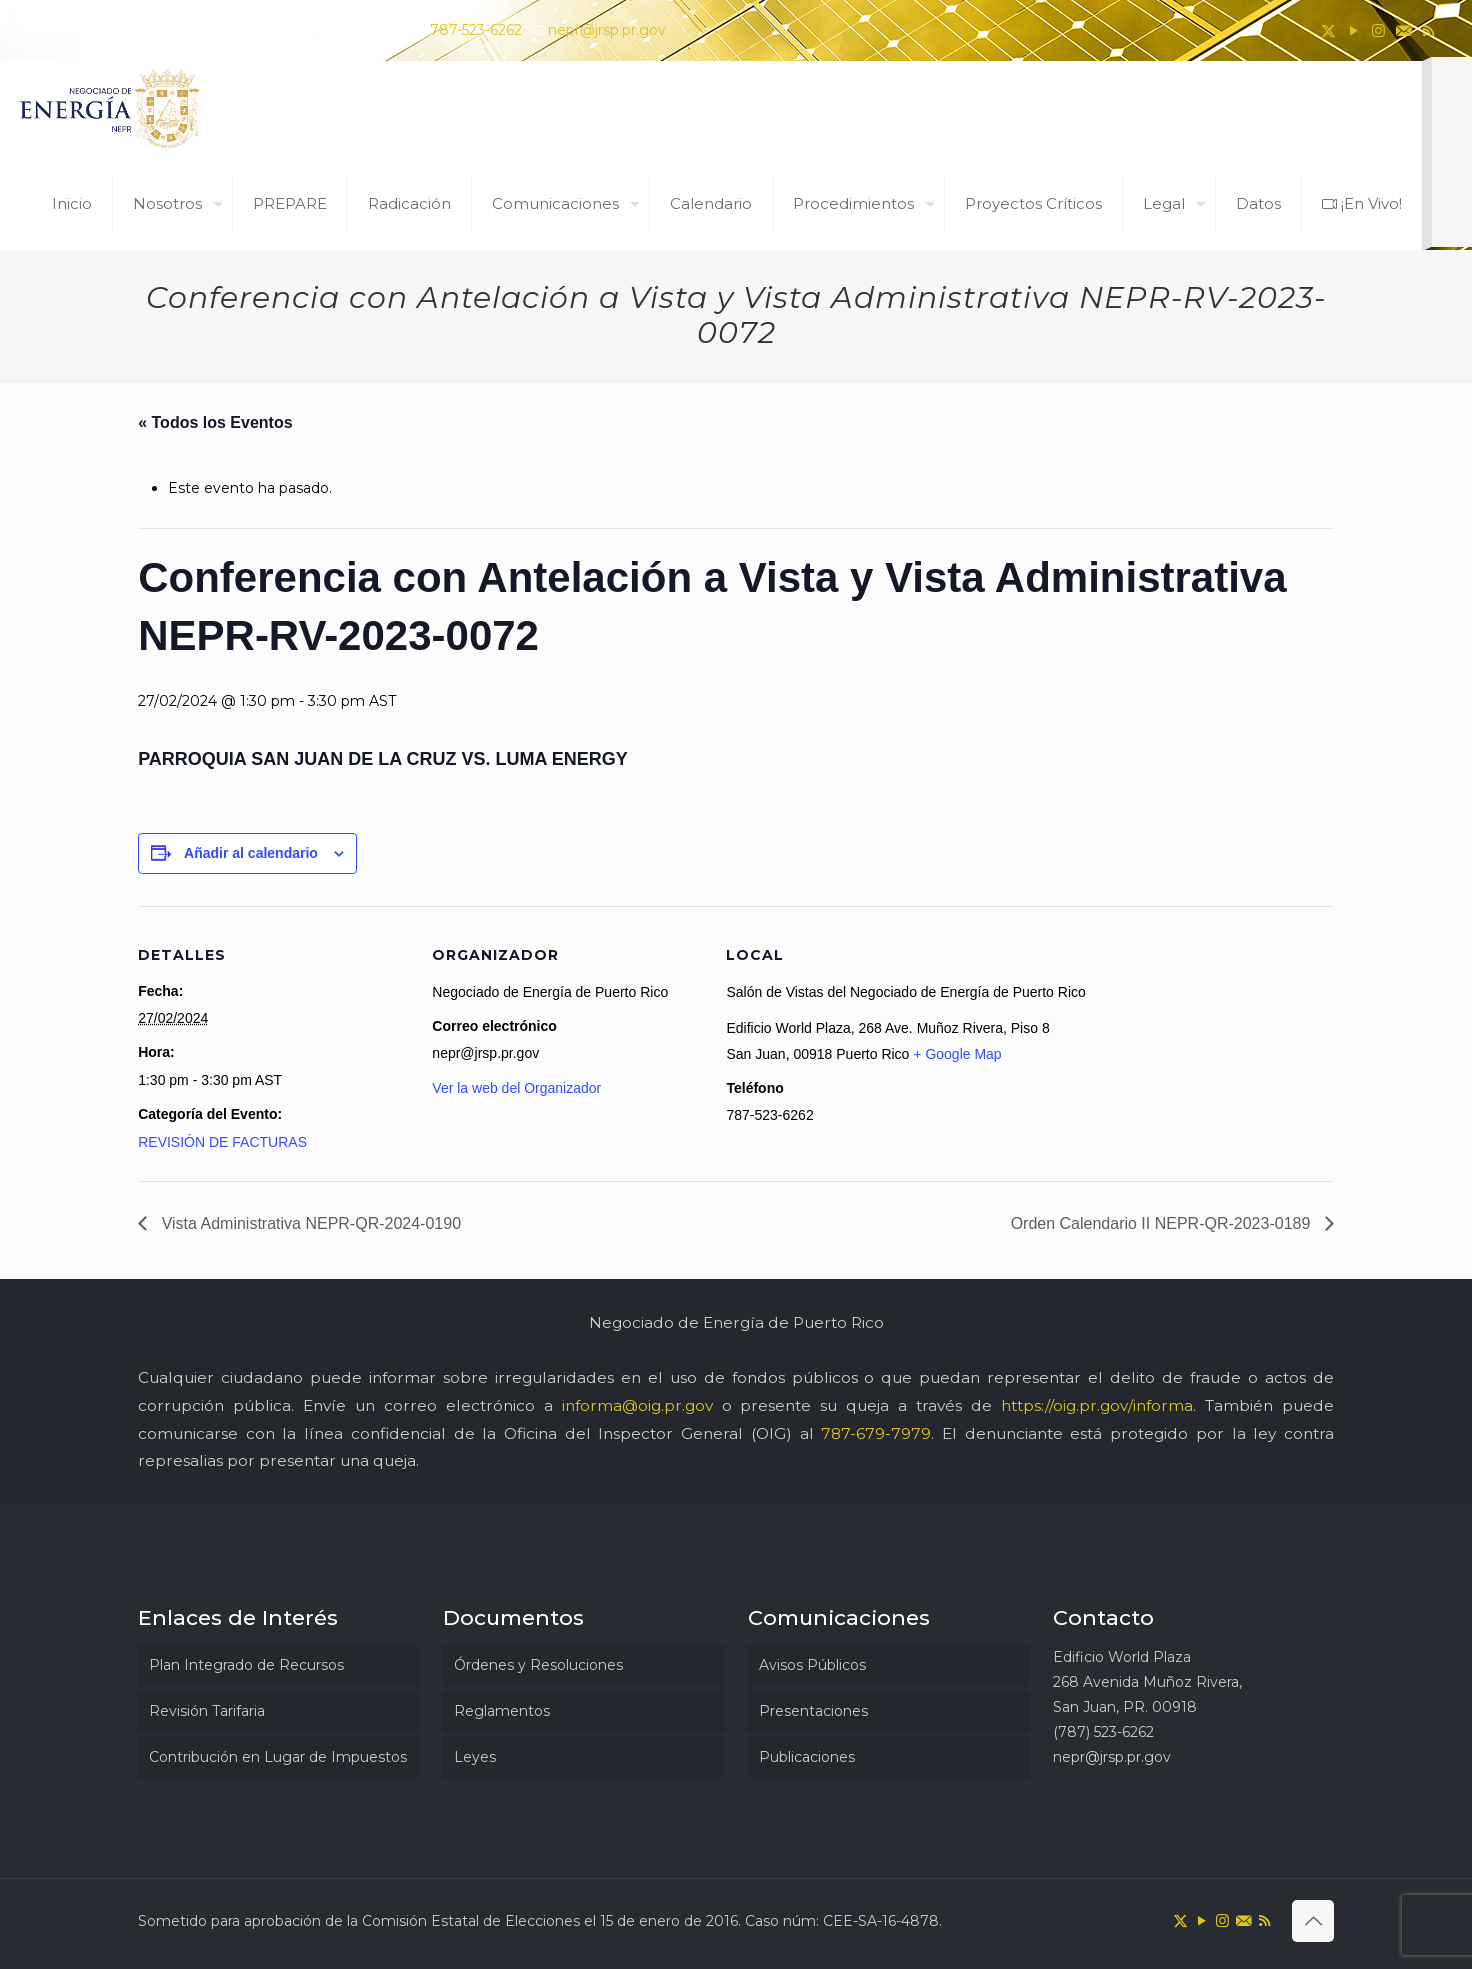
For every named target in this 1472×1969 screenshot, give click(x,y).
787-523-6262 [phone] (476, 30)
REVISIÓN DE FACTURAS (222, 1142)
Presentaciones (813, 1711)
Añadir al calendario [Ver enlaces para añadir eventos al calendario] (251, 853)
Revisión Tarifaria (207, 1711)
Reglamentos (502, 1711)
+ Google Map (957, 1054)
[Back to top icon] (1313, 1921)
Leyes (475, 1757)
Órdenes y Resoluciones (538, 1665)
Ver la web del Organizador (516, 1088)
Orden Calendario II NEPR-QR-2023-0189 (1163, 1223)
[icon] (1403, 30)
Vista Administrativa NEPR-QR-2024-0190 (309, 1223)
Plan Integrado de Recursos (246, 1665)
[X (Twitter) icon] (1328, 30)
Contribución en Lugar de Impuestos (278, 1757)
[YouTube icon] (1353, 30)
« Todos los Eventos (215, 422)
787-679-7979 (876, 1433)
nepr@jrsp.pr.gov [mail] (607, 30)
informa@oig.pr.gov (637, 1405)
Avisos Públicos (812, 1665)
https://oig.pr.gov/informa (1097, 1405)
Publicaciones (807, 1757)
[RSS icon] (1428, 30)
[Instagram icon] (1378, 30)
